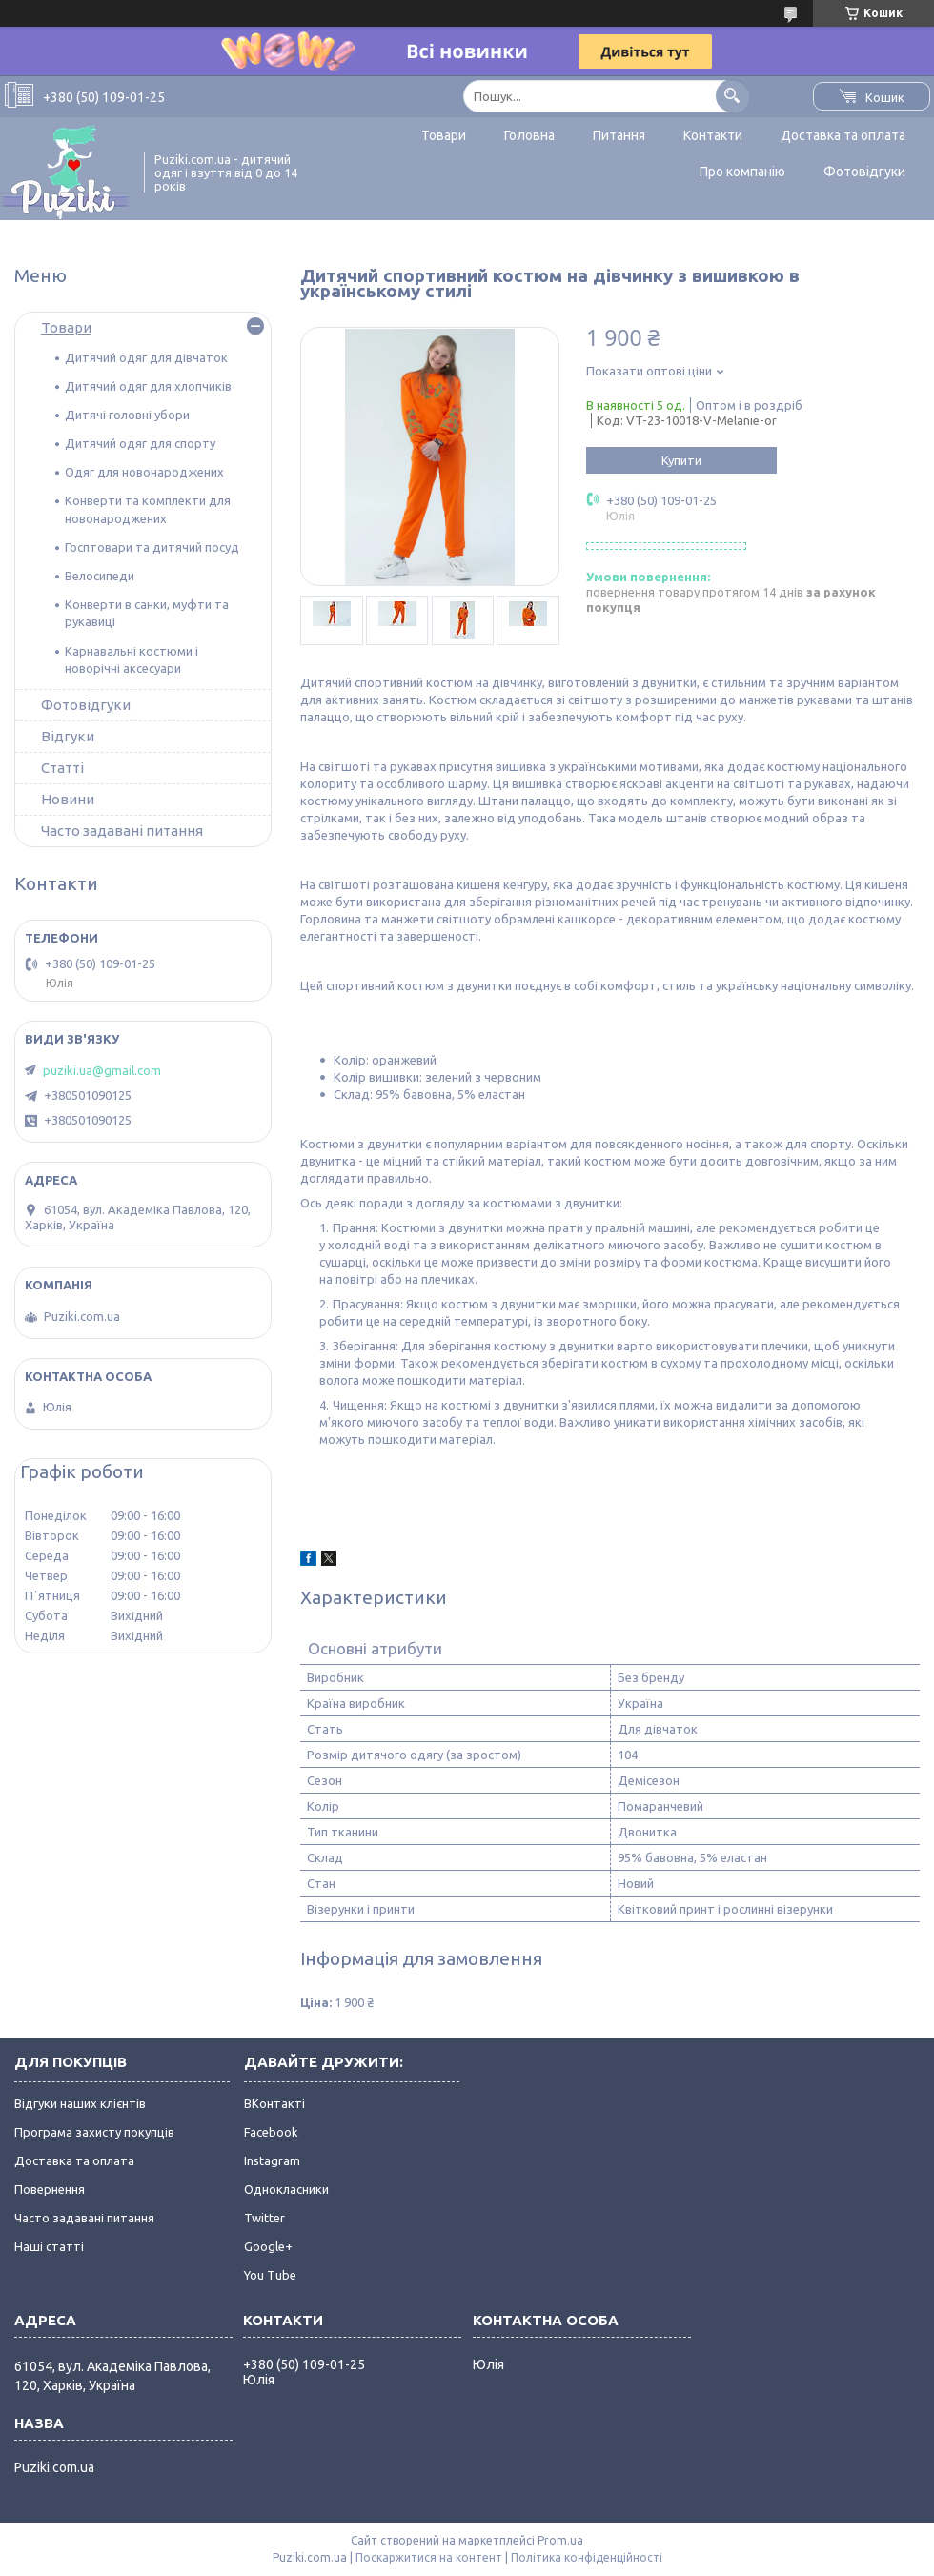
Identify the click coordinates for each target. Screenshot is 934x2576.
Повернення (49, 2189)
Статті (62, 768)
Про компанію (742, 171)
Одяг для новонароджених (144, 471)
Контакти (712, 135)
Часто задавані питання (122, 830)
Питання (619, 135)
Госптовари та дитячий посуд (152, 547)
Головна (529, 135)
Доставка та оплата (843, 135)
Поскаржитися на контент (428, 2557)
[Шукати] (732, 95)
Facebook (271, 2132)
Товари (443, 135)
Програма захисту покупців (94, 2132)
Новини (67, 799)
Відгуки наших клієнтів (80, 2103)
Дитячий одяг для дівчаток (146, 357)
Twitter (264, 2217)
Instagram (272, 2160)
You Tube (270, 2275)
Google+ (268, 2246)
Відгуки (67, 736)
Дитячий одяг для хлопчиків (148, 386)
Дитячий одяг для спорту (140, 443)
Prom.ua (560, 2540)
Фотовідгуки (864, 171)
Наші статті (49, 2246)
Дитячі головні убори (127, 414)
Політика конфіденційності (586, 2557)
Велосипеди (99, 575)
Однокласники (286, 2189)
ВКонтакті (274, 2103)
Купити (681, 460)
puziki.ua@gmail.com (102, 1070)
